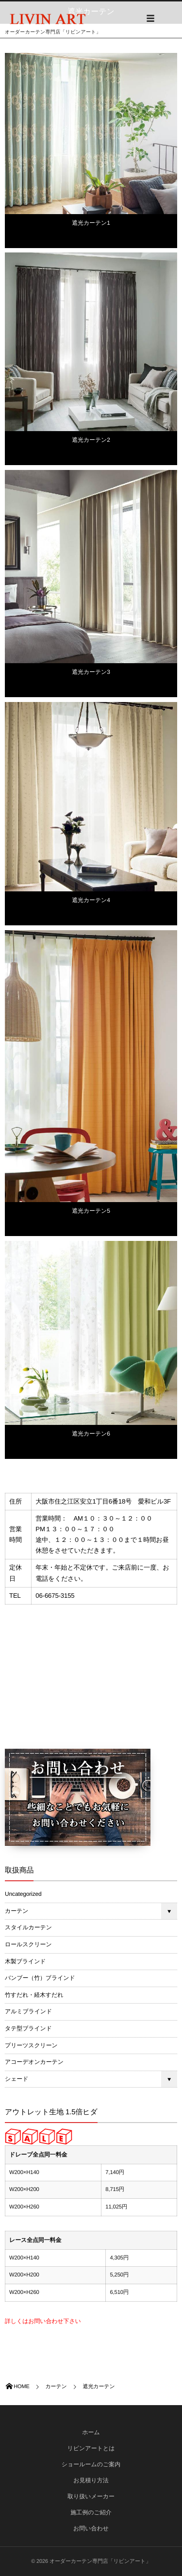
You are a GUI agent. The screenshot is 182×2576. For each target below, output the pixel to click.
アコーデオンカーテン (34, 2061)
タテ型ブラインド (28, 2028)
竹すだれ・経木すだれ (34, 1994)
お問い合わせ (91, 2528)
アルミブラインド (28, 2011)
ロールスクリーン (28, 1944)
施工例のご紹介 (91, 2512)
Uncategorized (23, 1893)
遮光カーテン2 (91, 439)
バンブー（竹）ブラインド (40, 1977)
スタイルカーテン (28, 1927)
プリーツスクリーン (31, 2045)
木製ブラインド (25, 1961)
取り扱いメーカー (91, 2496)
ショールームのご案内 (91, 2464)
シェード (16, 2078)
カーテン (16, 1910)
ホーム (91, 2432)
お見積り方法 (91, 2480)
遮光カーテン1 (91, 222)
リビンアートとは (91, 2448)
